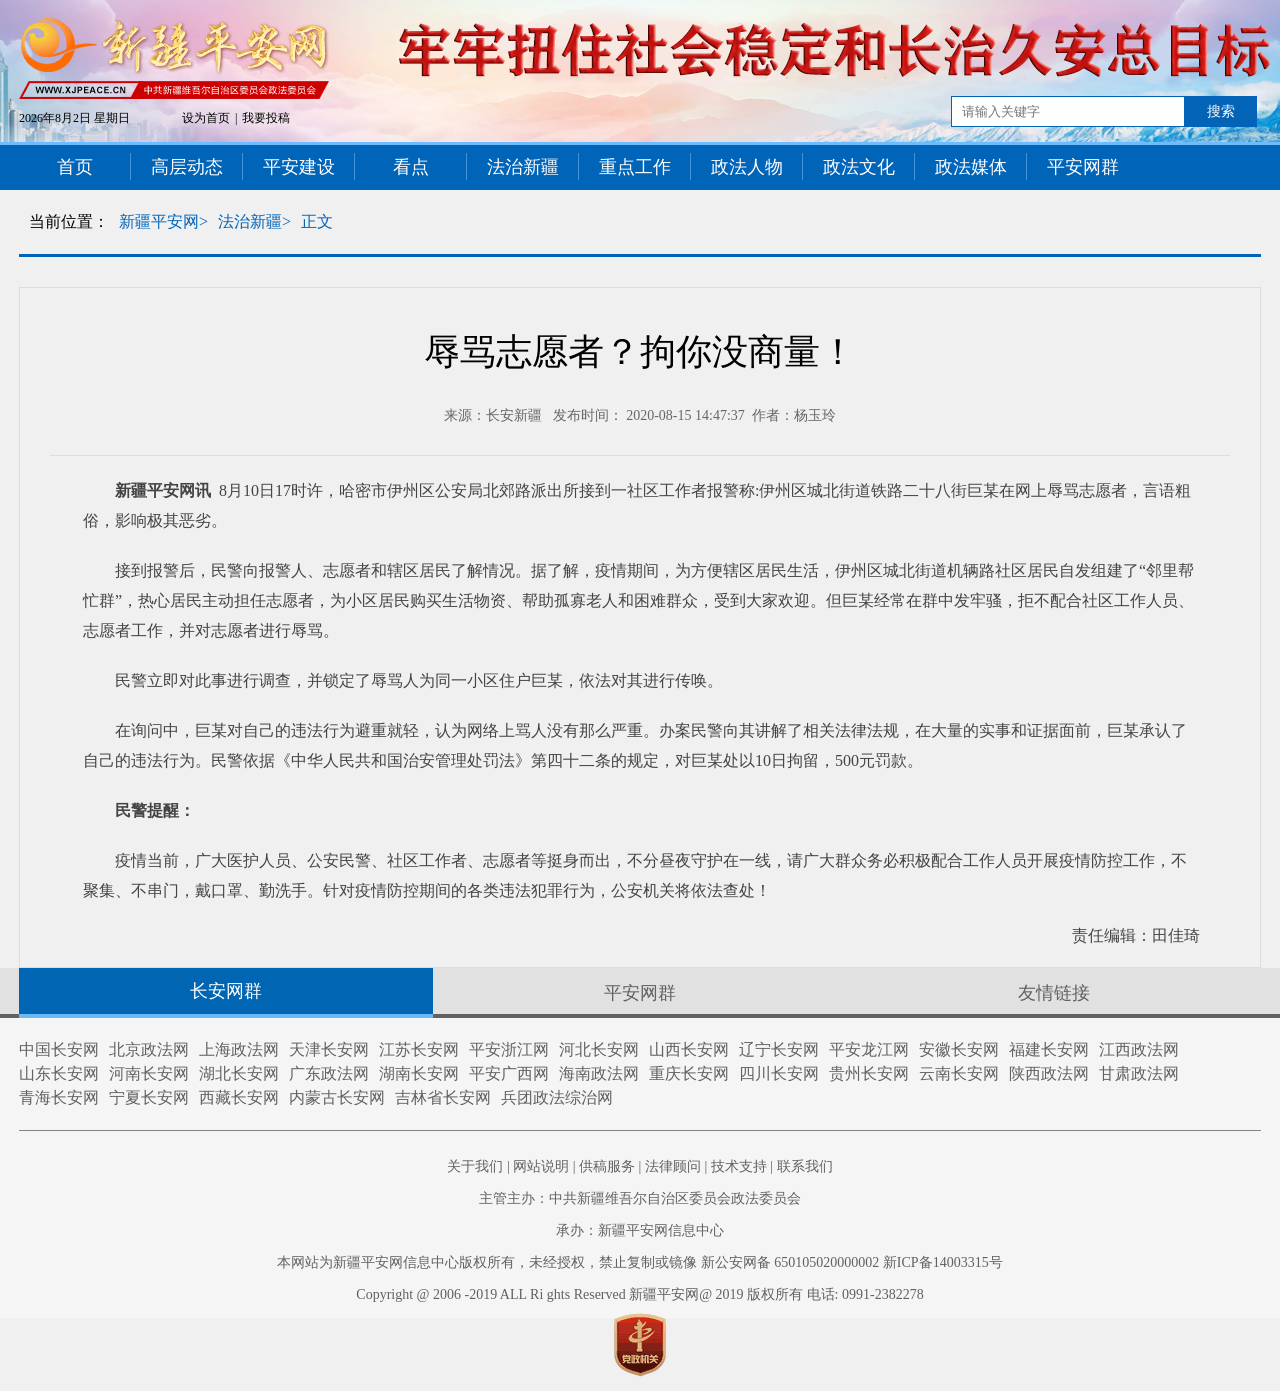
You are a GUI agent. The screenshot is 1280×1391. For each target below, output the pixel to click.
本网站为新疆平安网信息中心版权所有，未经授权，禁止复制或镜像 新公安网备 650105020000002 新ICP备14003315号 (639, 1262)
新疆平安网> (163, 221)
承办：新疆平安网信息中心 (640, 1230)
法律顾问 (673, 1166)
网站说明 (541, 1166)
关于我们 (475, 1166)
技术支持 (739, 1166)
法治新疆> (254, 221)
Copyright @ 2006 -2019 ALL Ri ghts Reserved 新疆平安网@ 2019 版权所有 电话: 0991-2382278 (639, 1294)
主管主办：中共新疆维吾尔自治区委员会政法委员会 (640, 1198)
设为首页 (206, 118)
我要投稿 (266, 118)
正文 (317, 221)
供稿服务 (607, 1166)
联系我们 (805, 1166)
